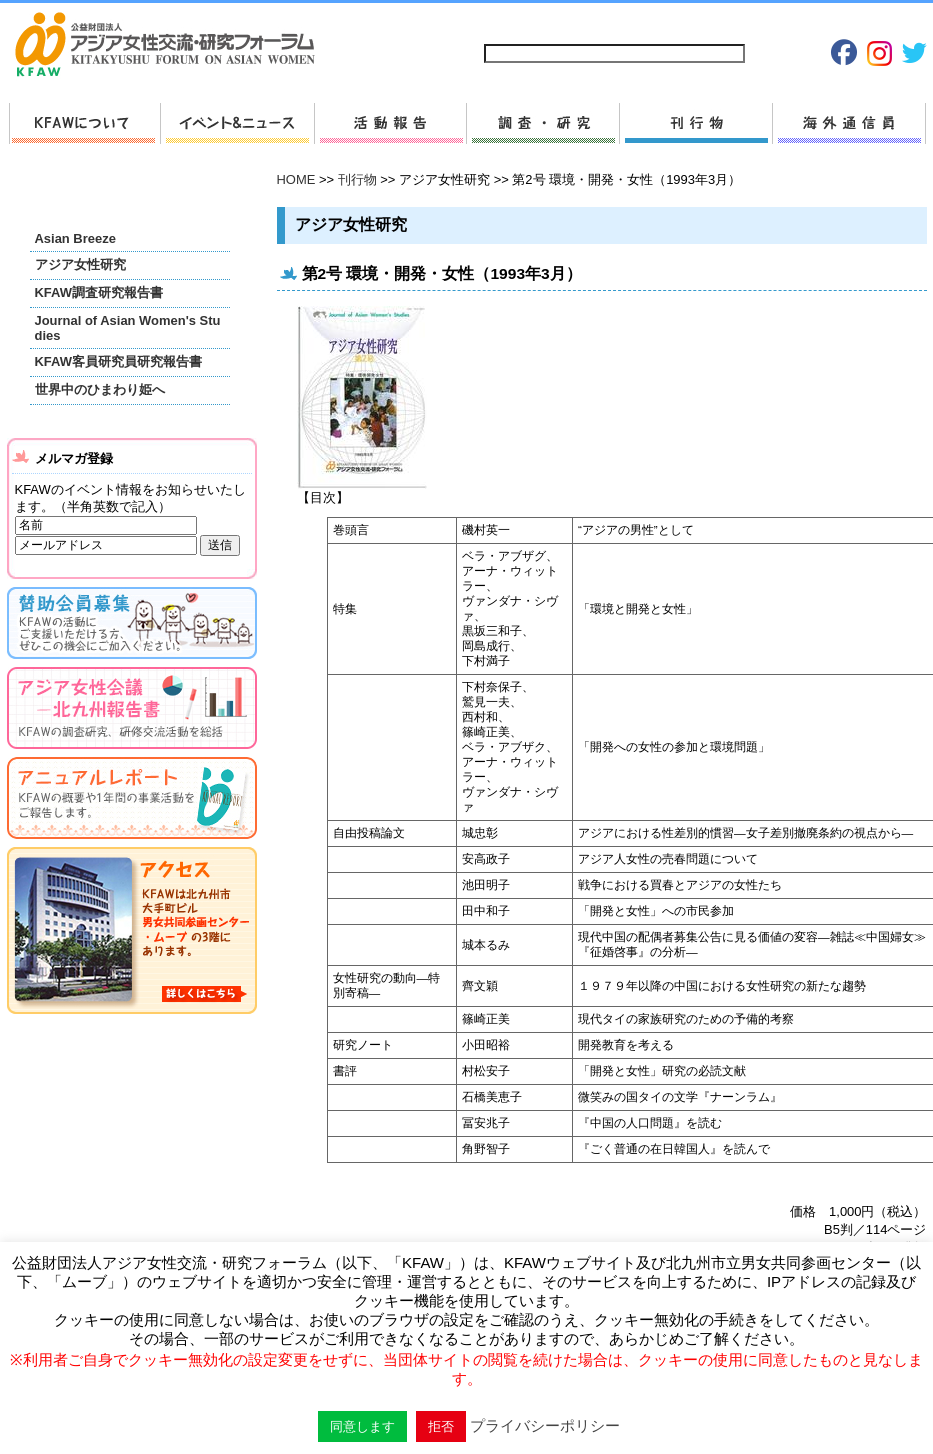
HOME (296, 179)
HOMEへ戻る (173, 46)
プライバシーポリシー (725, 21)
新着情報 (237, 123)
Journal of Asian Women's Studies (128, 328)
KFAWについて (84, 123)
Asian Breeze (75, 238)
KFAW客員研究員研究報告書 (118, 361)
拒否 (441, 1426)
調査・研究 (542, 123)
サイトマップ (522, 21)
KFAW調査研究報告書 (99, 292)
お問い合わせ (613, 21)
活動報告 (390, 123)
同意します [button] (362, 1426)
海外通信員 (849, 123)
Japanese (827, 21)
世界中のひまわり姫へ (100, 389)
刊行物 (695, 123)
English (894, 21)
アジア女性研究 (80, 264)
